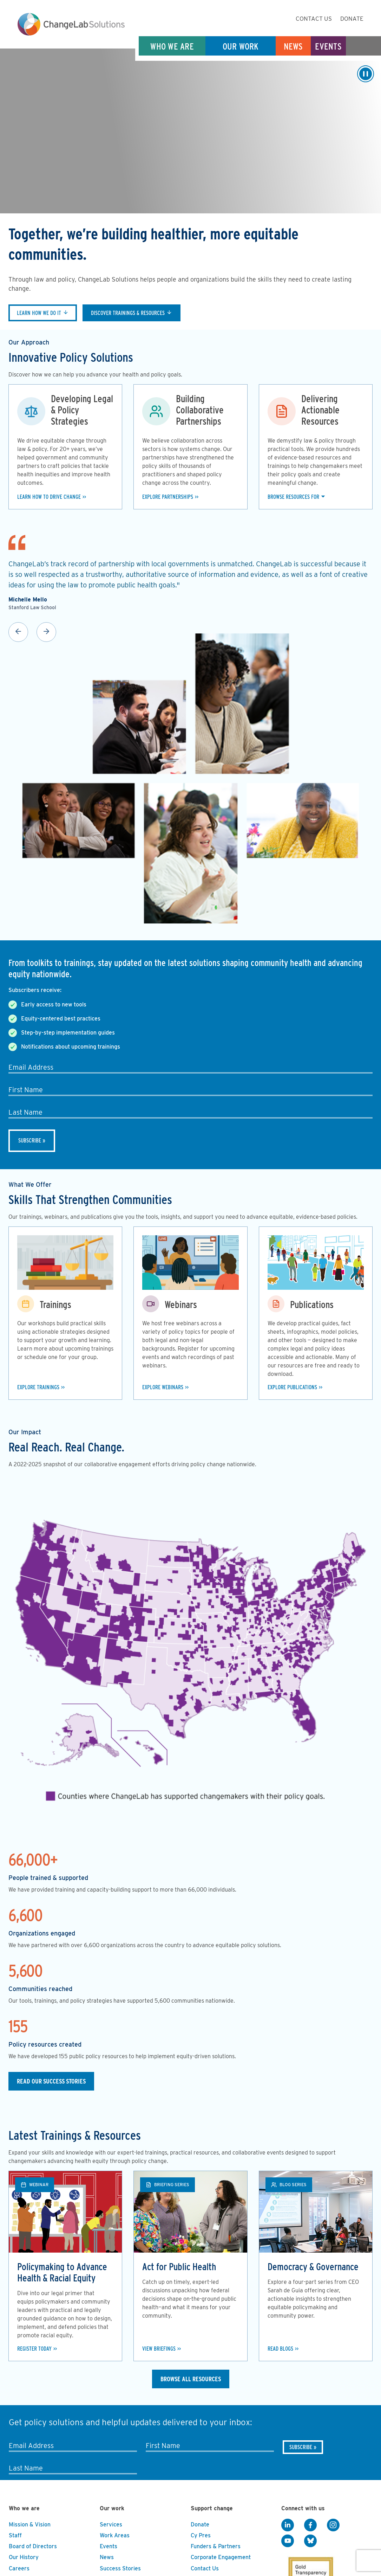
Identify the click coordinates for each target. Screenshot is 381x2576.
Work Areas (115, 2535)
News (293, 46)
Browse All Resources (190, 2379)
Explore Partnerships (167, 497)
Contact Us (314, 18)
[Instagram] (333, 2525)
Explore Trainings (38, 1387)
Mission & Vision (30, 2524)
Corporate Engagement (221, 2557)
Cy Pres (201, 2535)
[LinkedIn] (287, 2525)
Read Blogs (280, 2348)
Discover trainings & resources (128, 313)
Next (46, 632)
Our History (24, 2557)
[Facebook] (310, 2525)
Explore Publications (292, 1387)
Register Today (34, 2348)
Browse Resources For (293, 497)
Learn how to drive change (49, 497)
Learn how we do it (39, 313)
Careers (19, 2568)
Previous (18, 632)
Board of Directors (33, 2546)
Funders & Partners (216, 2546)
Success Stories (120, 2568)
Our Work (241, 46)
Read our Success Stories (51, 2081)
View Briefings (159, 2348)
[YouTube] (287, 2541)
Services (111, 2524)
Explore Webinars (162, 1387)
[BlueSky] (310, 2541)
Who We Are (172, 46)
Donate (351, 18)
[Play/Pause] (365, 73)
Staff (15, 2535)
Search (363, 46)
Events (328, 46)
